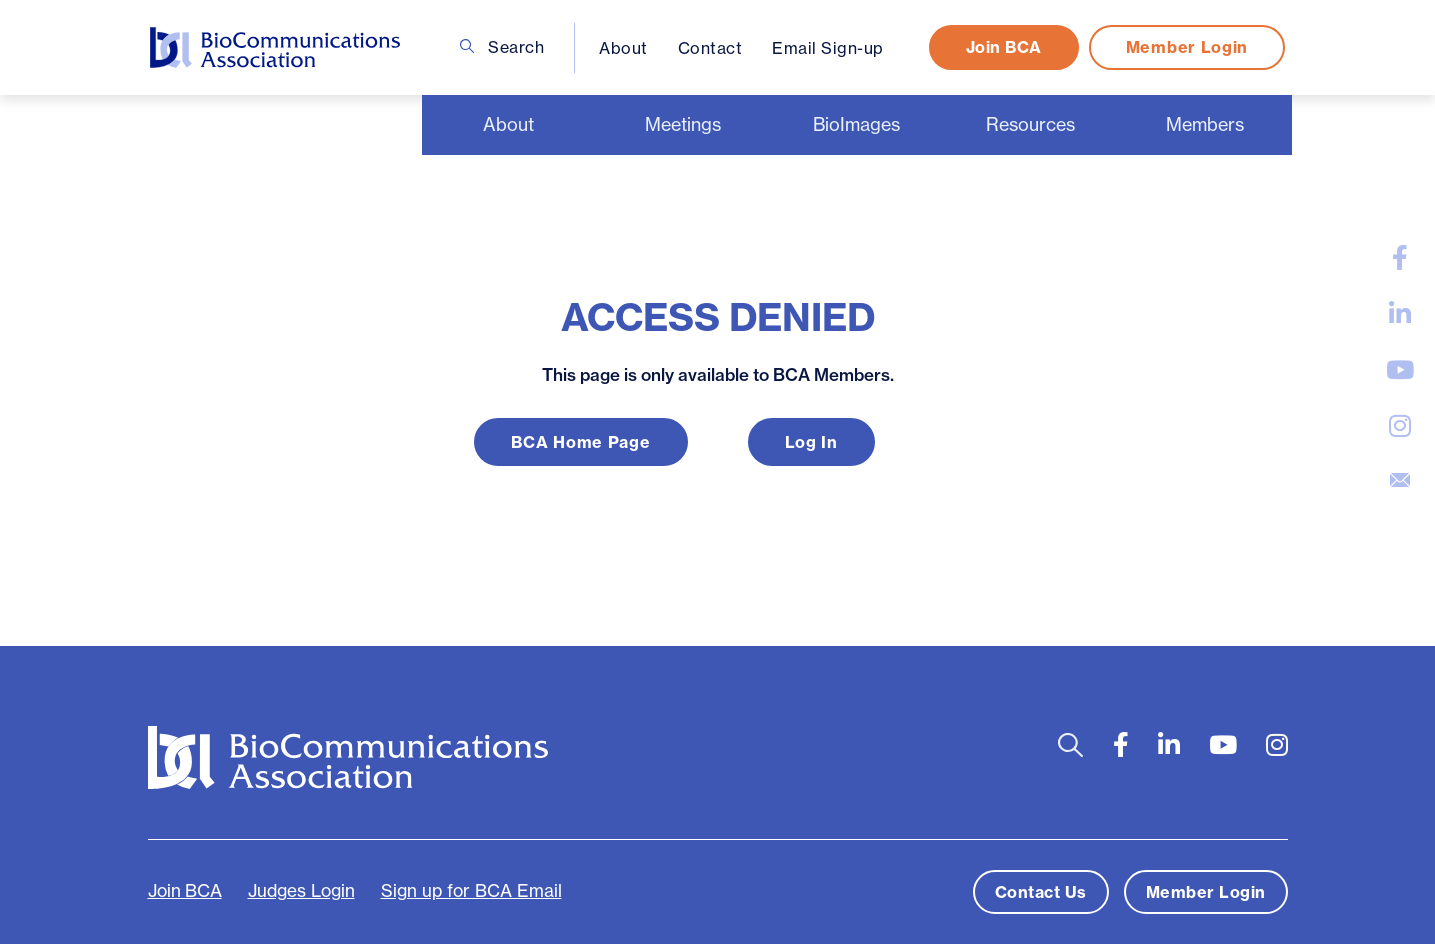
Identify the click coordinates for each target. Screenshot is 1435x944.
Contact (710, 48)
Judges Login (301, 891)
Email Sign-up (828, 48)
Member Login (1187, 47)
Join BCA (1004, 47)
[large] (1400, 258)
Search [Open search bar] (502, 47)
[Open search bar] (1070, 745)
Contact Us (1041, 892)
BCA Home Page (580, 442)
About (623, 48)
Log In (811, 442)
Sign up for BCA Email (471, 891)
